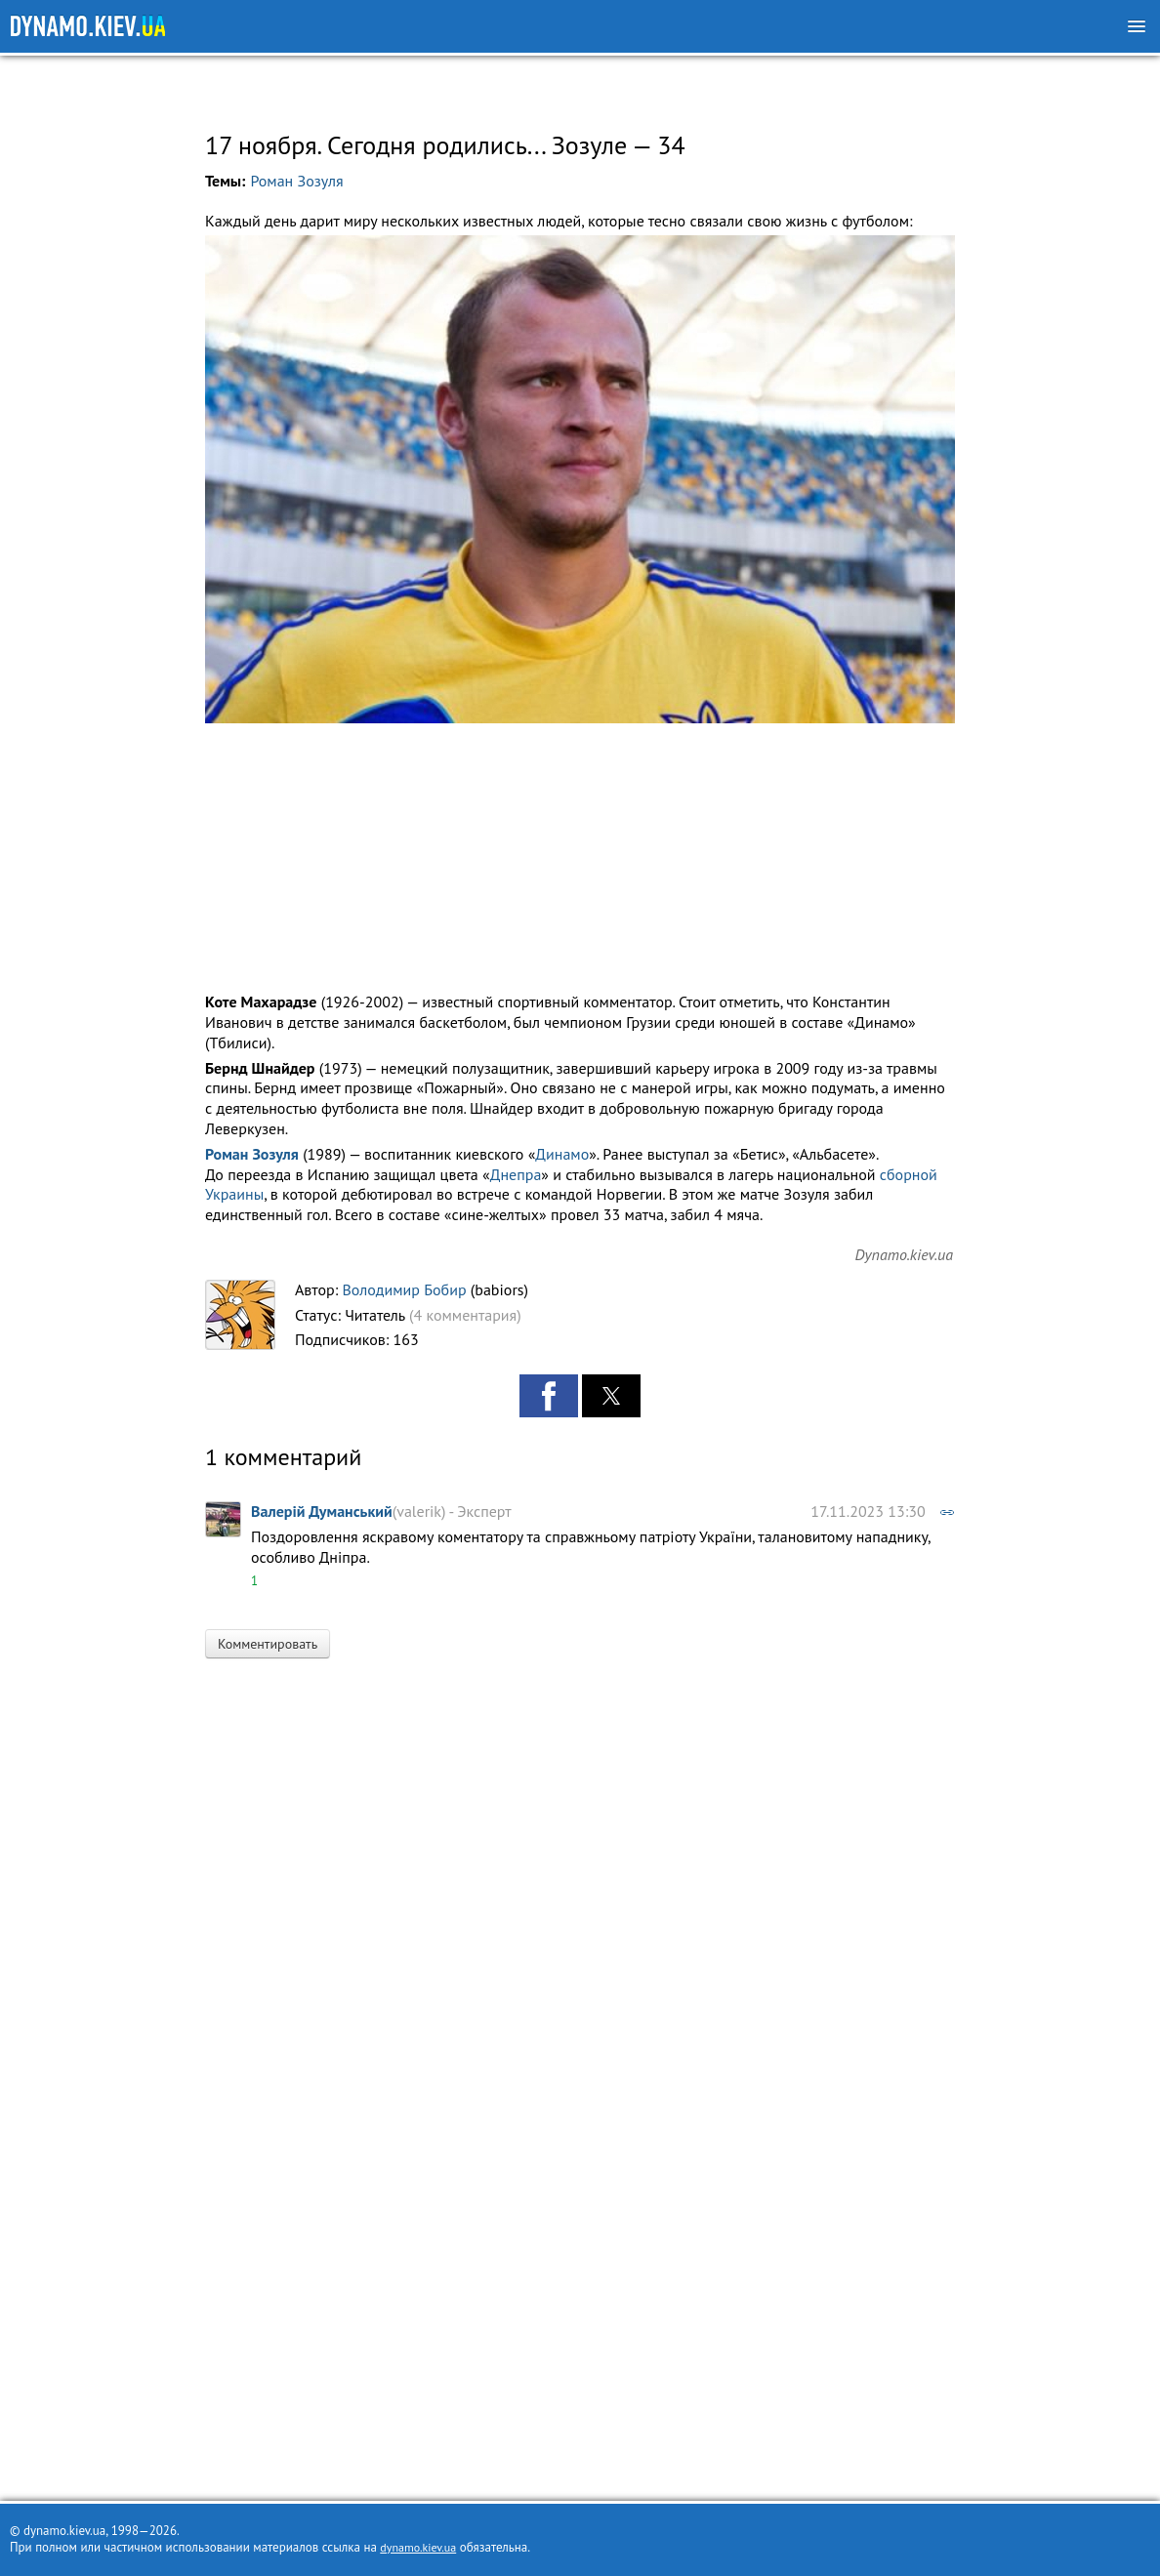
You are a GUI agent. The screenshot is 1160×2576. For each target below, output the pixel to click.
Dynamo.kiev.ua (904, 1254)
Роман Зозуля (296, 180)
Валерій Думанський (322, 1511)
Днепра (516, 1174)
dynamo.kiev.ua (418, 2547)
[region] (580, 89)
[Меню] (1136, 26)
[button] (580, 479)
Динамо (562, 1154)
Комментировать (267, 1644)
